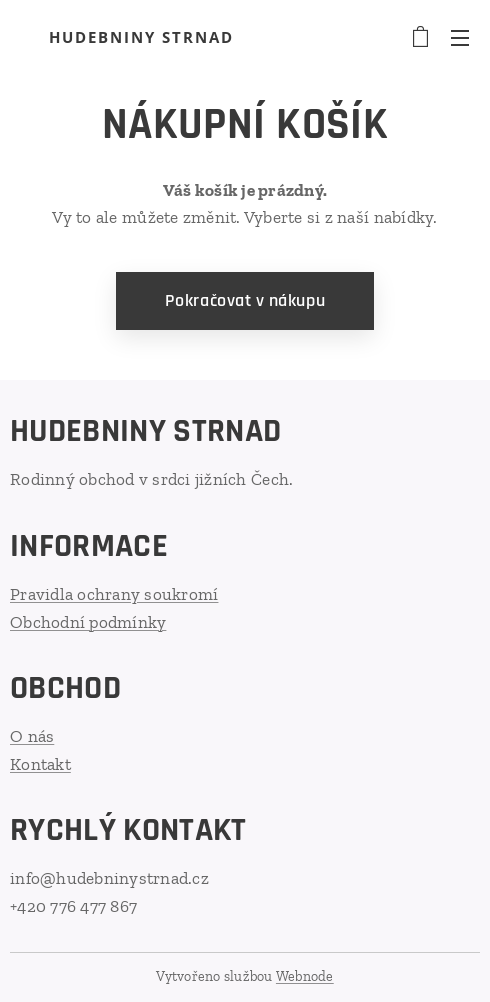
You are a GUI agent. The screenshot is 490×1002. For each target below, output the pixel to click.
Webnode (305, 976)
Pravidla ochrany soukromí (114, 594)
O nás (32, 737)
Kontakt (40, 764)
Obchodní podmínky (88, 622)
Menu (460, 38)
